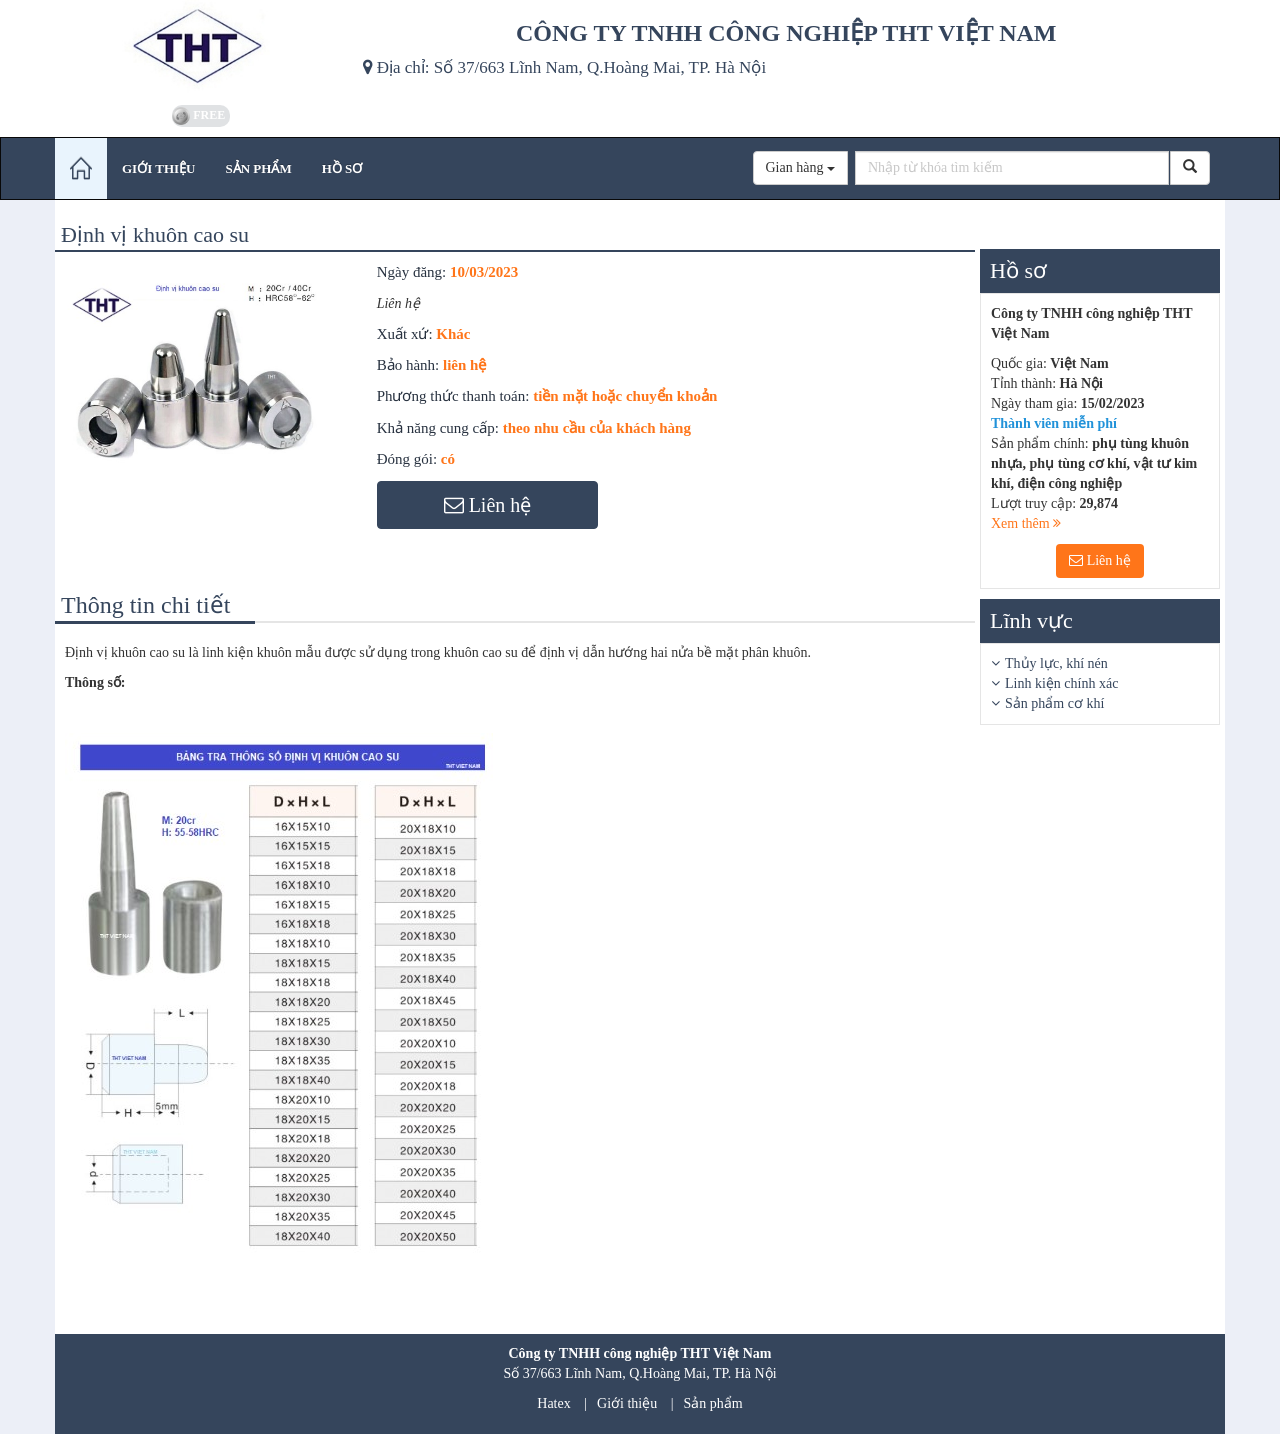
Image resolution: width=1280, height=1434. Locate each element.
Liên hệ (1100, 560)
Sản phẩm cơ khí (1054, 703)
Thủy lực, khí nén (1056, 663)
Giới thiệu (627, 1403)
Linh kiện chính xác (1061, 683)
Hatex (553, 1403)
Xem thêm (1026, 523)
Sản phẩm (713, 1403)
